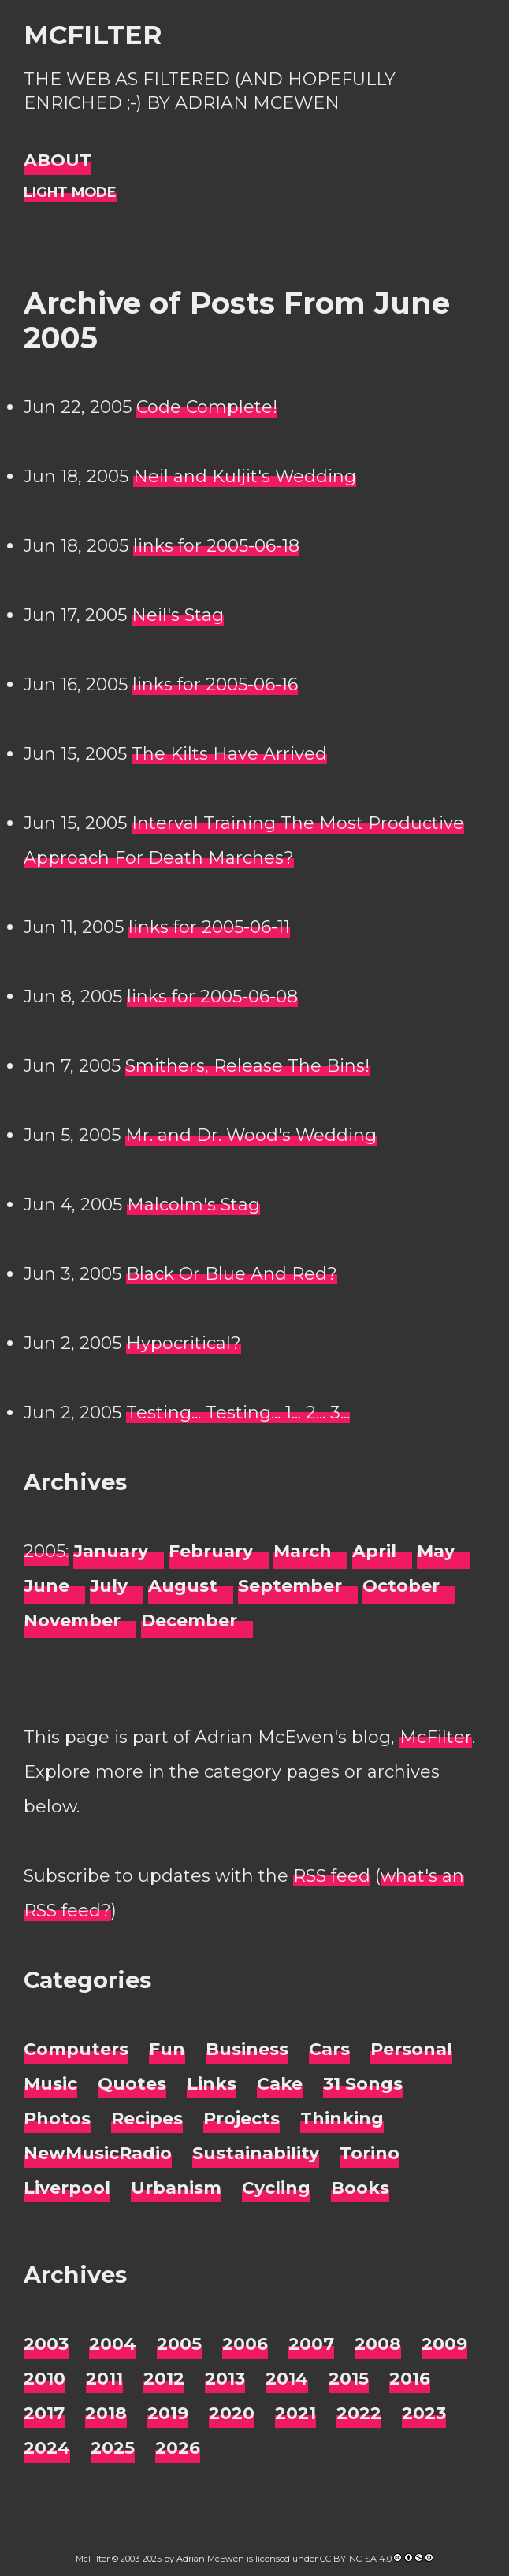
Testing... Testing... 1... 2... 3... (238, 1412)
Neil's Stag (178, 615)
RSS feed (331, 1875)
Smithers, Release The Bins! (247, 1065)
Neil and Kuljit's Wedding (244, 476)
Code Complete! (206, 407)
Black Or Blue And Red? (231, 1273)
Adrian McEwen (210, 2558)
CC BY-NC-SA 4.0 (356, 2558)
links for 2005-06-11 (209, 927)
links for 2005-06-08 (212, 996)
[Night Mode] (70, 193)
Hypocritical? (183, 1343)
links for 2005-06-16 (215, 684)
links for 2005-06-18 (216, 545)
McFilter (93, 34)
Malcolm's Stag (193, 1204)
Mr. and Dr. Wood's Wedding (251, 1135)
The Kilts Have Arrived (229, 753)
